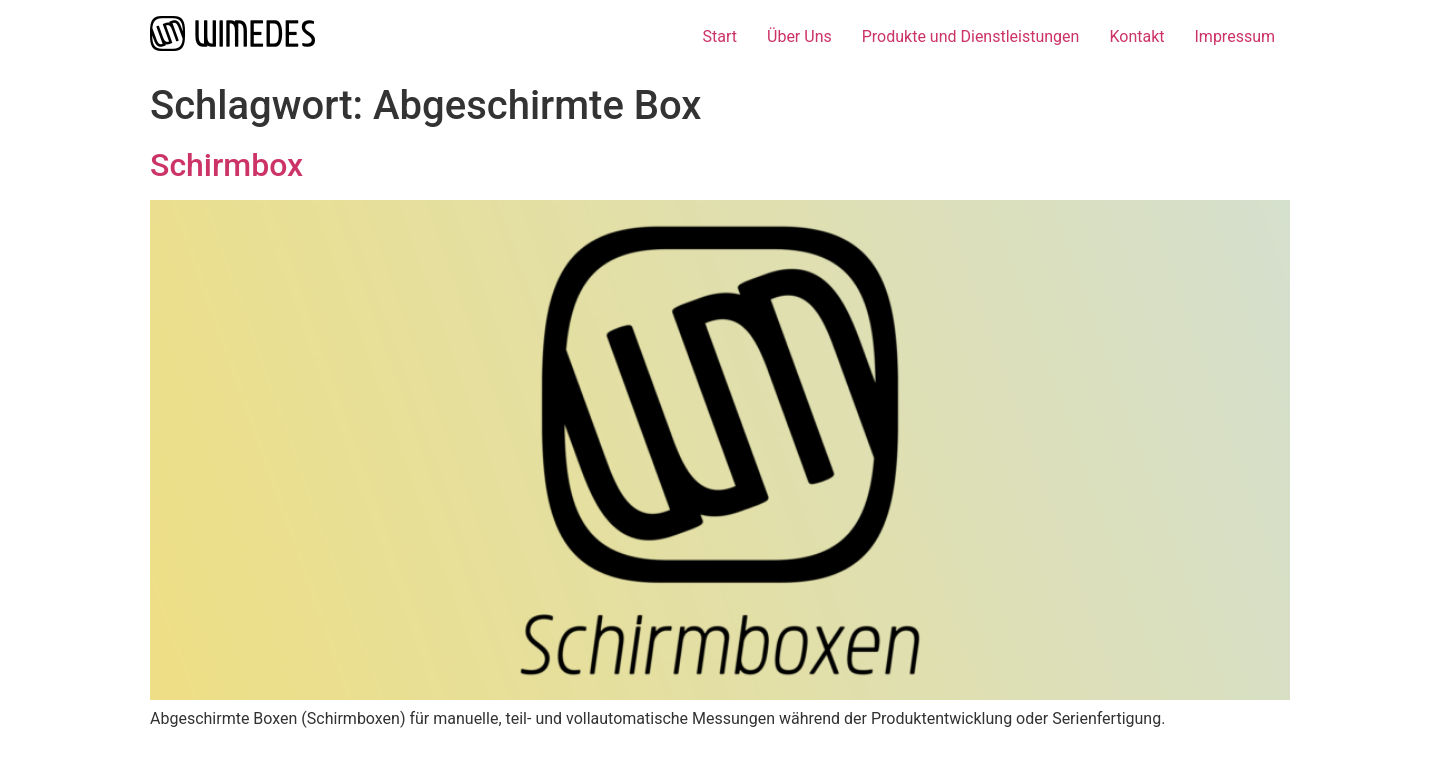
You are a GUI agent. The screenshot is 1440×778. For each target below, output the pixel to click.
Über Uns (799, 36)
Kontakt (1136, 36)
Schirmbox (226, 165)
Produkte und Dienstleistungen (971, 36)
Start (720, 36)
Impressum (1235, 36)
